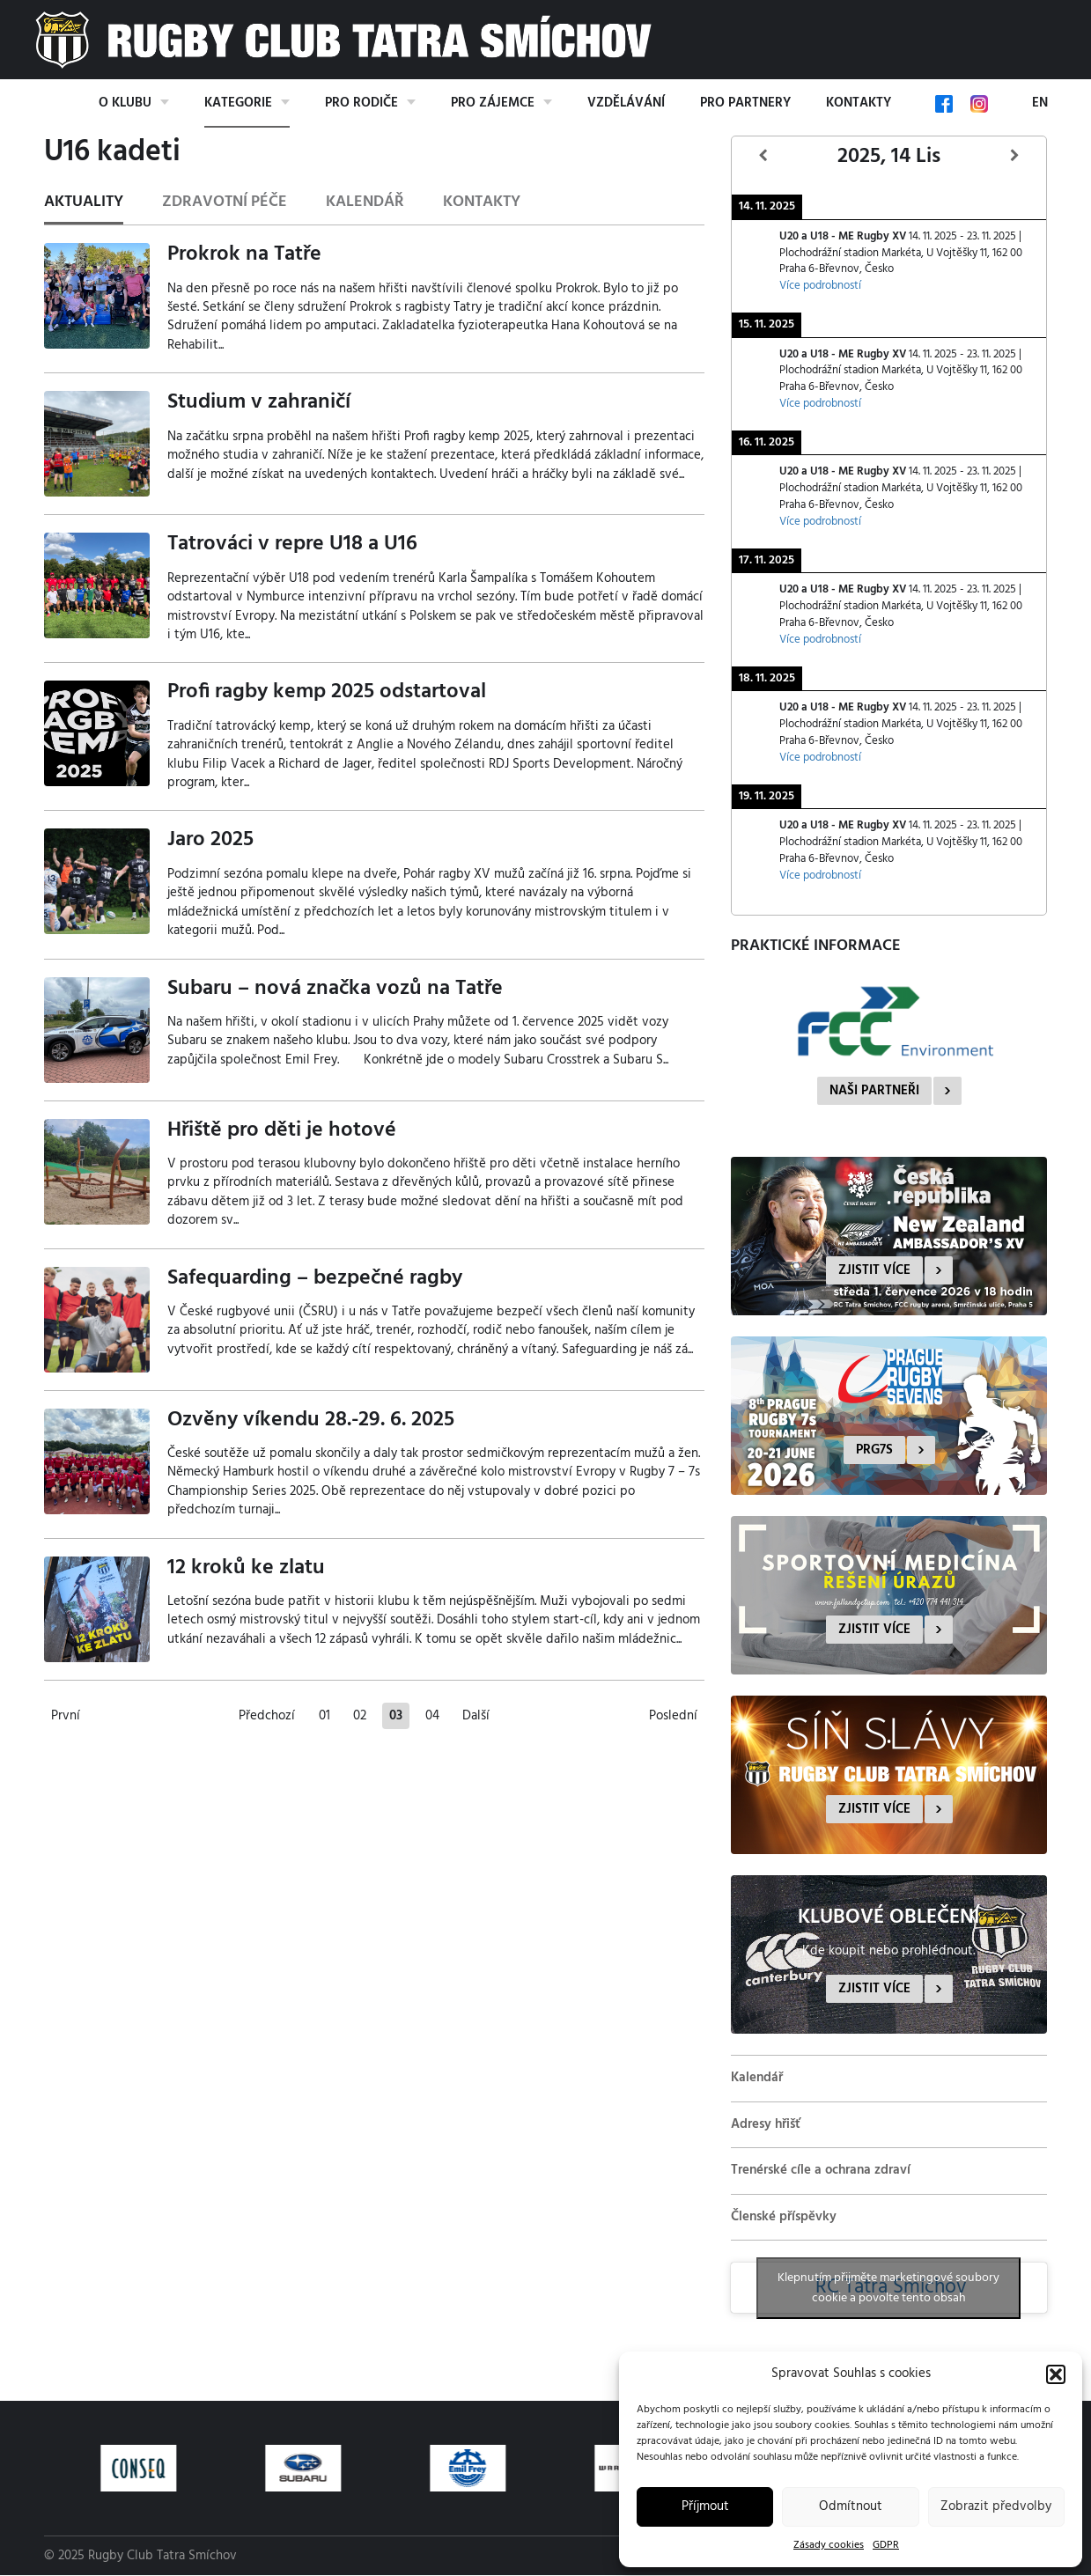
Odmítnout (850, 2506)
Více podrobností (820, 286)
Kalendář (365, 202)
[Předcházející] (763, 156)
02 (359, 1715)
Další (476, 1715)
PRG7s (874, 1450)
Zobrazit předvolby (995, 2506)
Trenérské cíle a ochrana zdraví (820, 2170)
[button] (1056, 2374)
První (65, 1715)
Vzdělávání (626, 103)
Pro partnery (745, 103)
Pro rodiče (361, 103)
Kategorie (238, 103)
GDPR (886, 2545)
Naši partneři (874, 1090)
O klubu (125, 103)
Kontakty (858, 103)
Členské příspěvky (784, 2216)
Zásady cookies (828, 2545)
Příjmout (705, 2506)
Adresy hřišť (765, 2124)
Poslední (673, 1715)
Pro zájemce (492, 103)
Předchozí (267, 1715)
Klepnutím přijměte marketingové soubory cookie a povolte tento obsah (888, 2288)
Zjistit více (874, 1270)
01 (324, 1715)
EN (1040, 103)
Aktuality (83, 202)
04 (432, 1715)
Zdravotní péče (224, 202)
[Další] (1015, 156)
